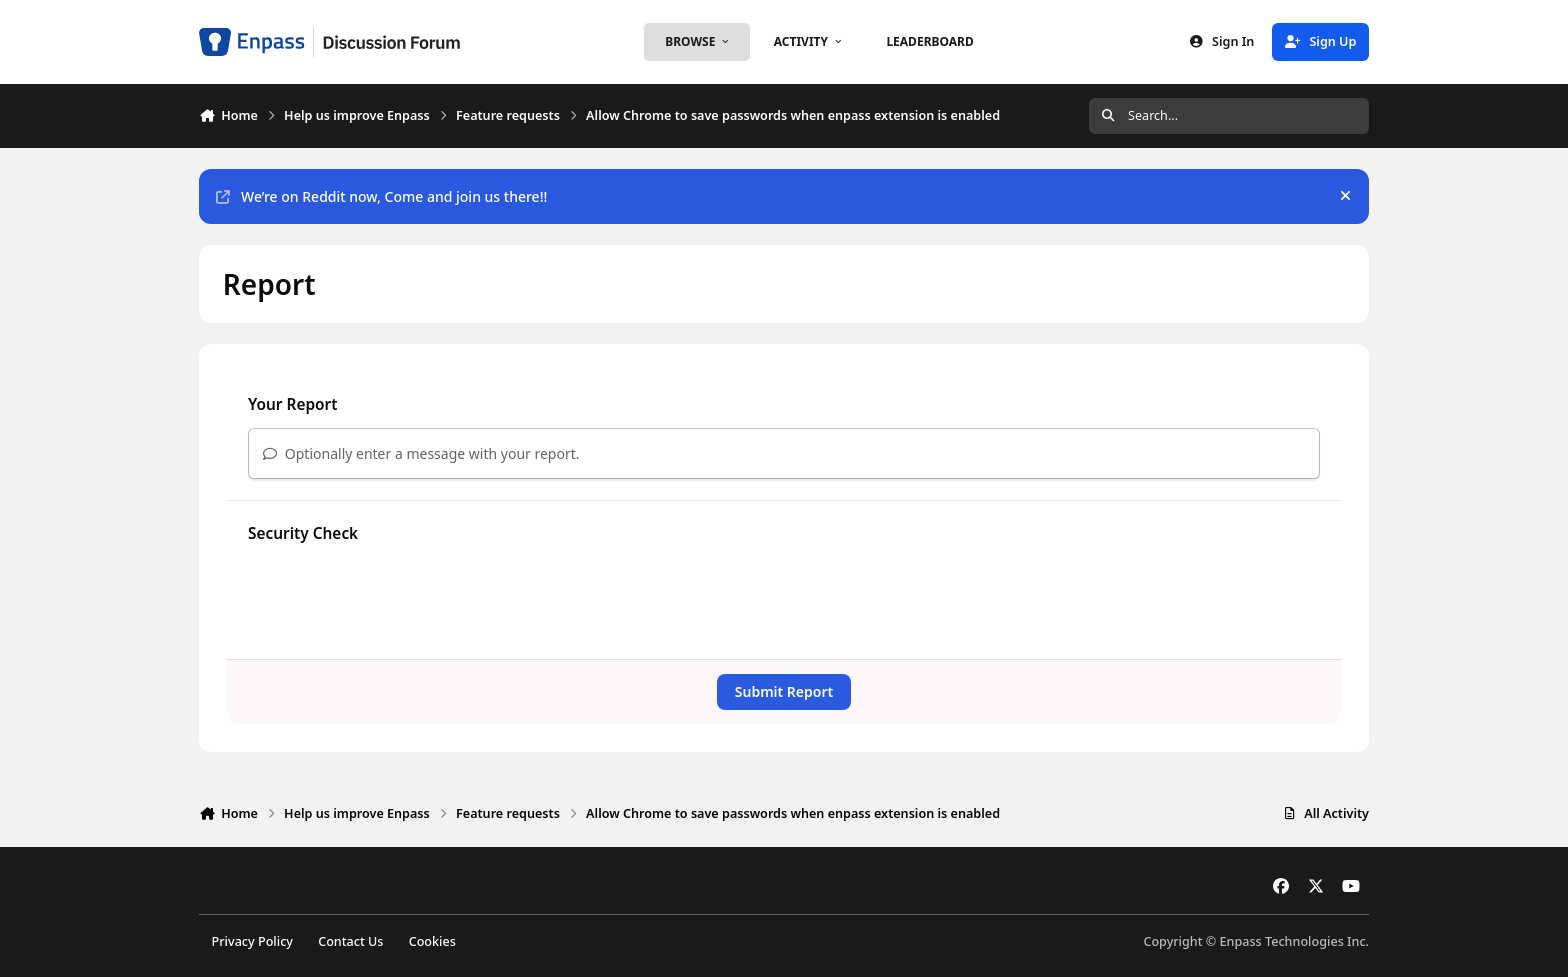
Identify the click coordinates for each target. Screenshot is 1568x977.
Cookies (432, 941)
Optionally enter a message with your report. (421, 453)
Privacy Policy (252, 941)
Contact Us (350, 941)
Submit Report (784, 691)
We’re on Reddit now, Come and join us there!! (381, 196)
